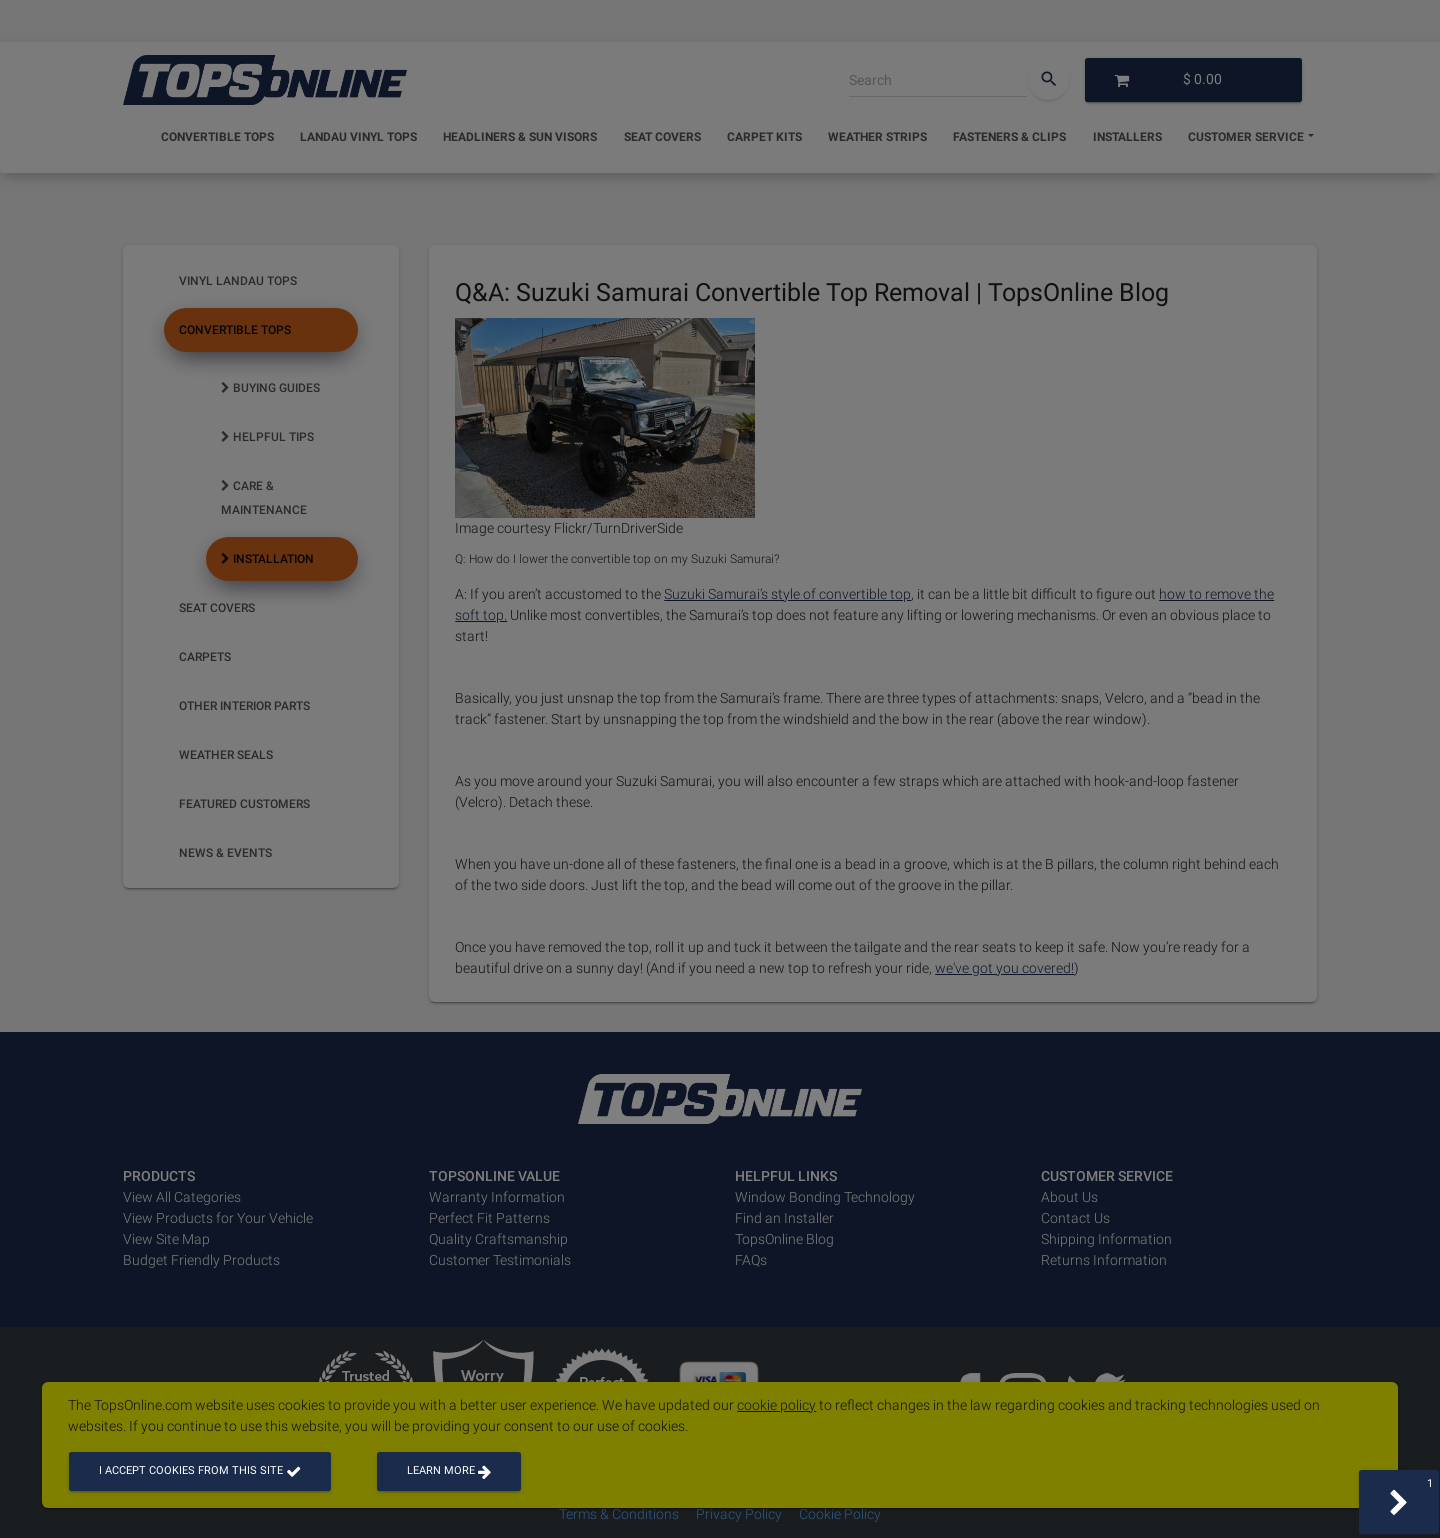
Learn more (449, 1470)
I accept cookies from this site (200, 1470)
